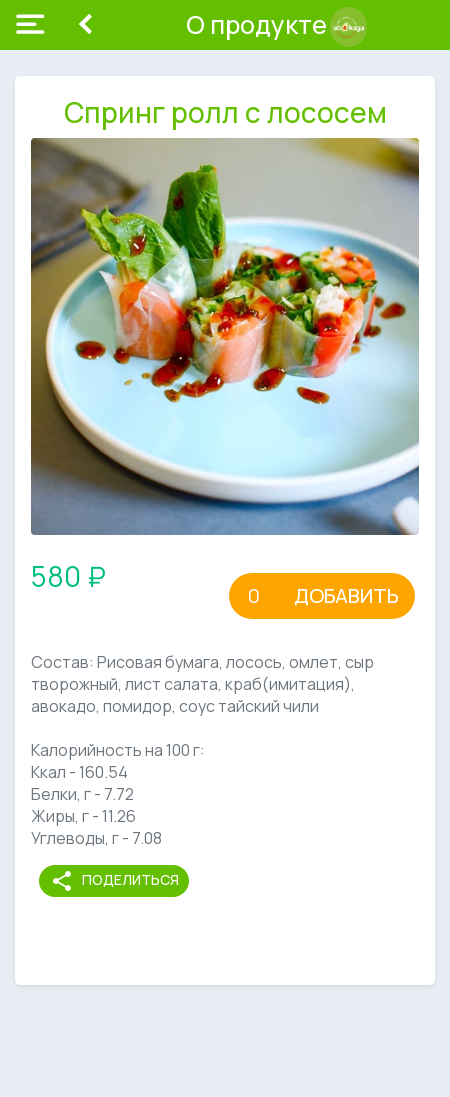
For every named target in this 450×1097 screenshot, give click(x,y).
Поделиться (114, 881)
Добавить (346, 595)
